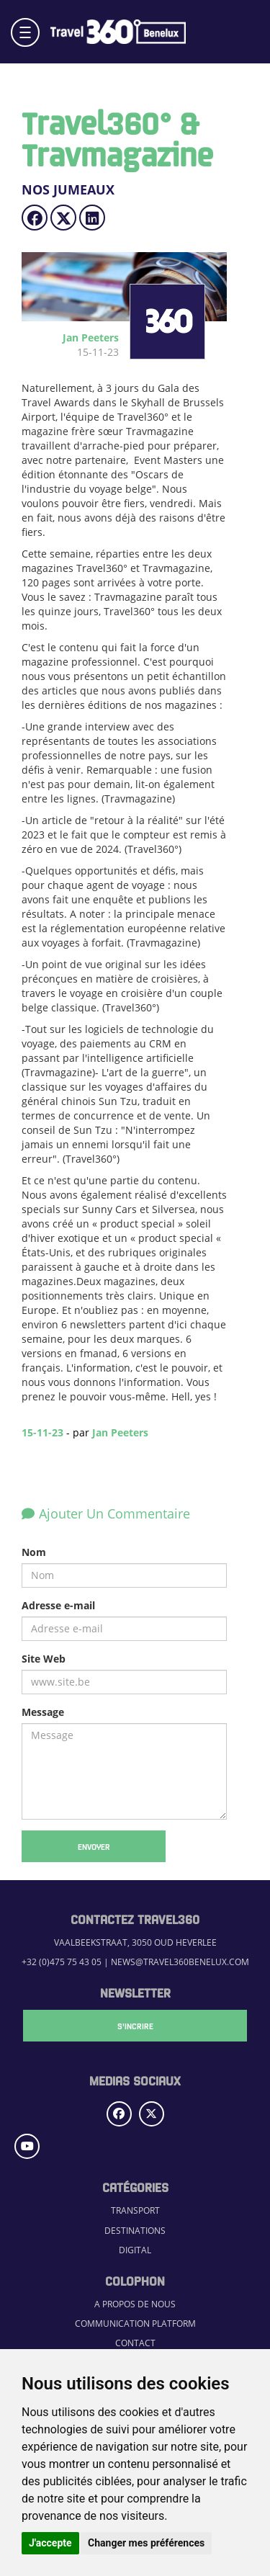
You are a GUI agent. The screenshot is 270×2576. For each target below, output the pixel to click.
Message (43, 1712)
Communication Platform (135, 2323)
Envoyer (94, 1846)
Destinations (135, 2230)
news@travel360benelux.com (180, 1962)
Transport (135, 2210)
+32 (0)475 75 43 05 (62, 1962)
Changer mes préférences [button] (146, 2543)
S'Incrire (135, 2026)
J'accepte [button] (50, 2543)
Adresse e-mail (58, 1605)
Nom (34, 1552)
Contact (135, 2343)
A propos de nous (135, 2304)
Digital (135, 2250)
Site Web (44, 1658)
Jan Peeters (120, 1432)
